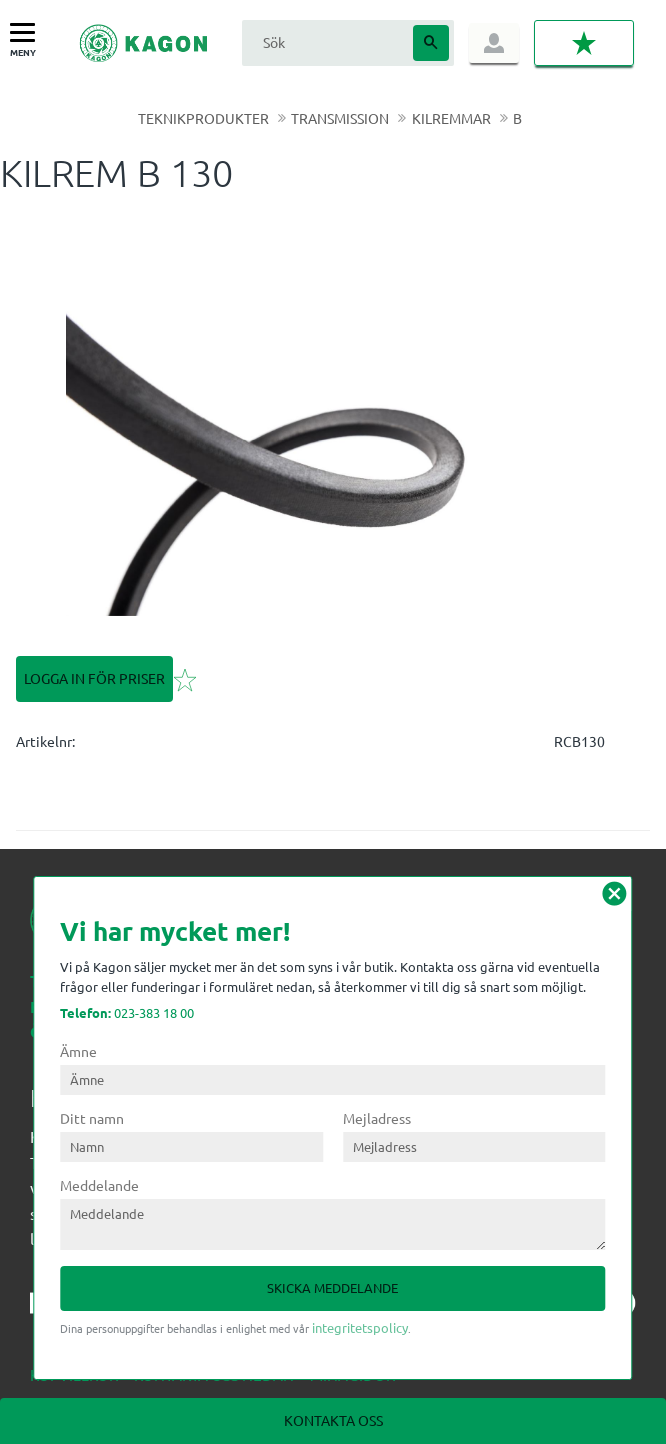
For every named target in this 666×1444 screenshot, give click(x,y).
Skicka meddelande (332, 1287)
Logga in (494, 43)
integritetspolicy (360, 1327)
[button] (27, 33)
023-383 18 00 (127, 1012)
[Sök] (431, 43)
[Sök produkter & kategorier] (325, 42)
